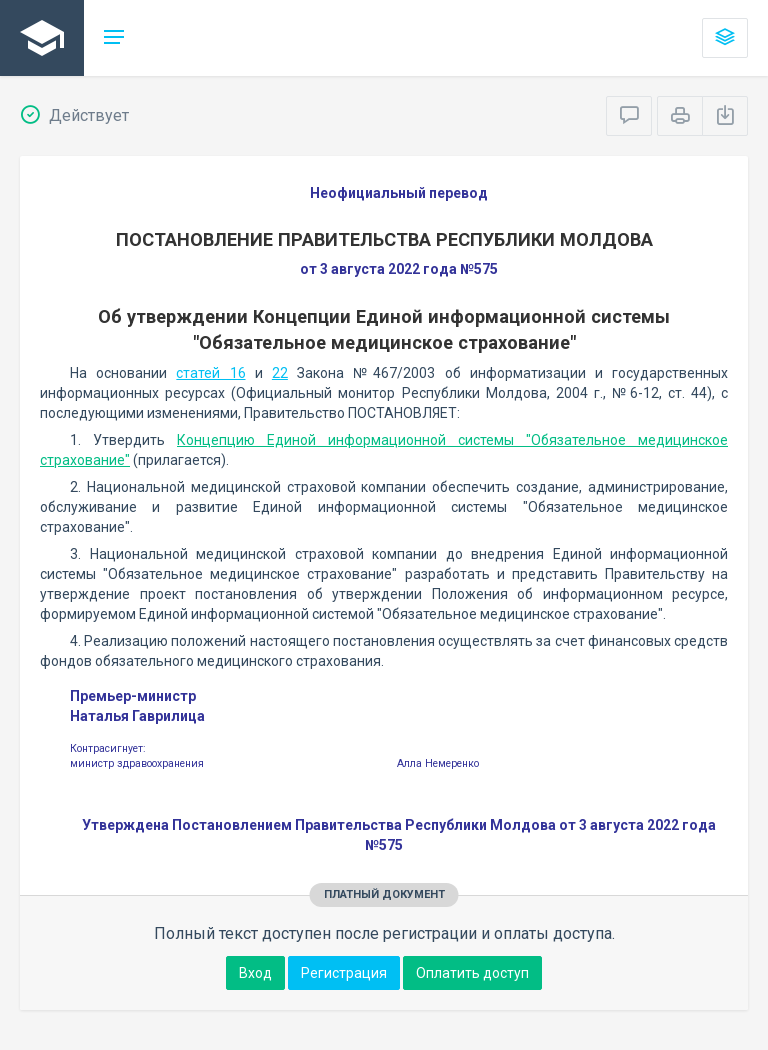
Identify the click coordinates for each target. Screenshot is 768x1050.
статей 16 (210, 373)
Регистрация (344, 973)
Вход (255, 973)
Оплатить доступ (472, 973)
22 (280, 373)
